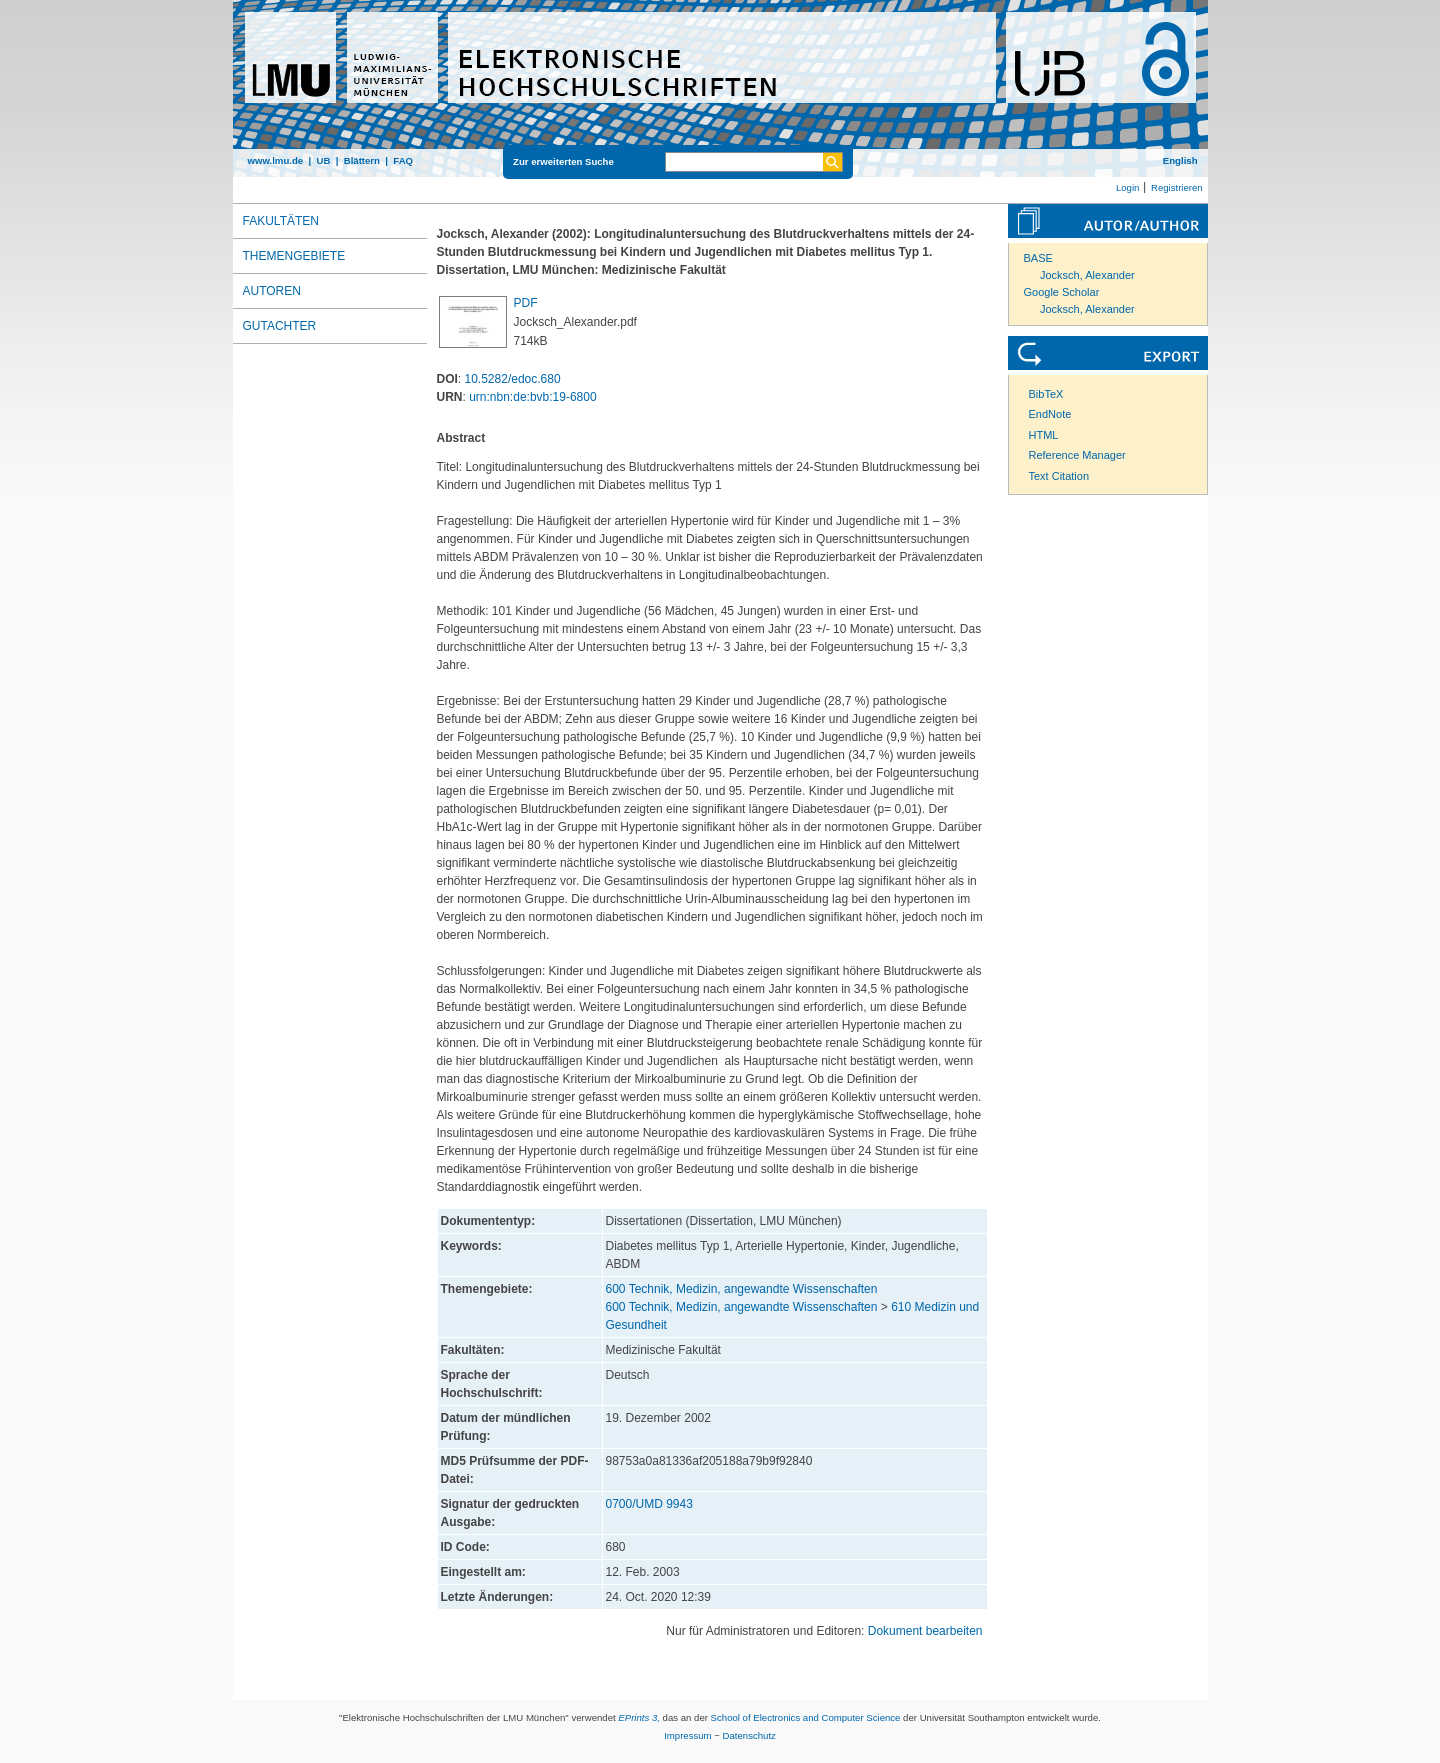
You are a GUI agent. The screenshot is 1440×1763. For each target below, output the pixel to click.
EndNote (1050, 414)
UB (323, 160)
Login (1127, 187)
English (1180, 160)
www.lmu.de (276, 160)
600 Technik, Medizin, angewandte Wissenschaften (742, 1289)
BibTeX (1046, 394)
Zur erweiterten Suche (563, 161)
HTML (1044, 435)
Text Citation (1059, 476)
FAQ (403, 160)
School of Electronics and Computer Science (806, 1717)
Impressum (687, 1735)
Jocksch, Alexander (1087, 275)
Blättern (362, 160)
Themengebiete (294, 256)
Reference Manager (1077, 455)
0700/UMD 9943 (649, 1504)
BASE (1038, 258)
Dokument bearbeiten (925, 1631)
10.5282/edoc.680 (513, 379)
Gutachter (280, 326)
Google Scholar (1062, 292)
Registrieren (1177, 187)
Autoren (272, 291)
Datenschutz (749, 1735)
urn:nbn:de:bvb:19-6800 (532, 397)
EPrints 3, (639, 1717)
